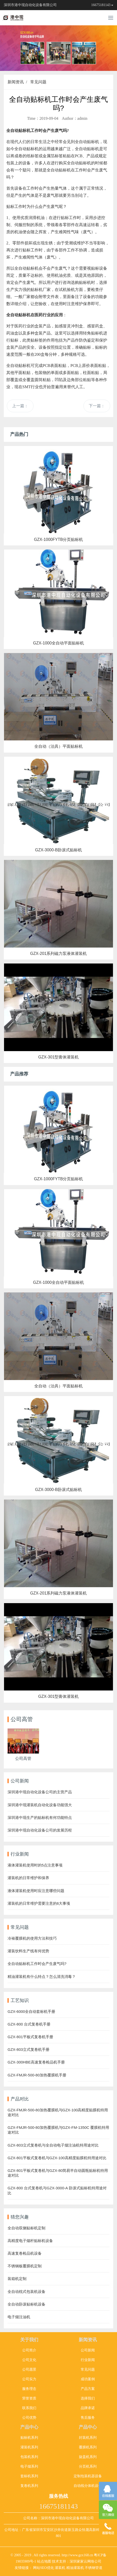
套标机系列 (29, 2476)
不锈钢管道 (93, 2568)
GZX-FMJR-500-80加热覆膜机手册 (37, 2075)
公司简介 (29, 2350)
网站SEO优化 (43, 2568)
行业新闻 (88, 2360)
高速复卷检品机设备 (25, 2253)
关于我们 (29, 2339)
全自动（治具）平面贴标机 (58, 746)
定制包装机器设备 (88, 2476)
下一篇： (97, 406)
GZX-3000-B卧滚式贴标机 (58, 850)
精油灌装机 (75, 2568)
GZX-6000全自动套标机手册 (31, 2011)
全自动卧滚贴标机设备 (26, 2304)
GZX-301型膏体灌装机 (58, 1057)
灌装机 (60, 2568)
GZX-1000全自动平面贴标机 (58, 643)
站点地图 (44, 2561)
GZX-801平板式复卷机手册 (30, 2037)
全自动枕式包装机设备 (26, 2291)
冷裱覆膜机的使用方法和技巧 (32, 1938)
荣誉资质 (29, 2398)
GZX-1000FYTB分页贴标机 (58, 539)
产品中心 (29, 2427)
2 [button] (59, 67)
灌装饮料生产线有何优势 (28, 1951)
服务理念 (29, 2389)
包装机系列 (29, 2457)
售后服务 (88, 2418)
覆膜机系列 (88, 2447)
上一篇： (20, 406)
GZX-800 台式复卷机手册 (29, 2024)
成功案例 (88, 2379)
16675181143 (100, 5)
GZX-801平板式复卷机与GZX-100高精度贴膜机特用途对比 (57, 2158)
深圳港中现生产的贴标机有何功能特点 (40, 1817)
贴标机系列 (29, 2438)
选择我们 (88, 2398)
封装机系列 (88, 2438)
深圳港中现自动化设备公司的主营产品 (40, 1792)
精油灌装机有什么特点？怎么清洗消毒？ (42, 1976)
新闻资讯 (16, 82)
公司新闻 (88, 2350)
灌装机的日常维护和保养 (28, 1878)
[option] (58, 48)
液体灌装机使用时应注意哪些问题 (36, 1891)
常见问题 (38, 82)
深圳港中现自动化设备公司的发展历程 (40, 1830)
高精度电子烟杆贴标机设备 (30, 2240)
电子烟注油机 (19, 2317)
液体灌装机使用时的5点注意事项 (35, 1865)
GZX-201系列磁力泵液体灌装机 (58, 953)
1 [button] (55, 67)
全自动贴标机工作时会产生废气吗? (37, 1963)
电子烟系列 (29, 2466)
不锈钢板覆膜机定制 (25, 2266)
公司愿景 (29, 2369)
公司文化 (29, 2360)
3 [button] (63, 67)
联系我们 (29, 2408)
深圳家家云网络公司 (85, 2561)
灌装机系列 (29, 2447)
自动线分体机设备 (88, 2486)
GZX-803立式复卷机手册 (28, 2049)
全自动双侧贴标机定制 (26, 2228)
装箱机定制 (17, 2278)
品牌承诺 (88, 2408)
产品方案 (88, 2389)
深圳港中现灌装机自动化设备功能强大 (40, 1805)
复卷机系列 (29, 2486)
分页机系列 (88, 2466)
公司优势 (29, 2418)
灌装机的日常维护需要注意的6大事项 (39, 1903)
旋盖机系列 (88, 2457)
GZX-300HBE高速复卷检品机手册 (36, 2062)
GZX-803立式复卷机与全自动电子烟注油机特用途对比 (53, 2145)
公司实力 (29, 2379)
